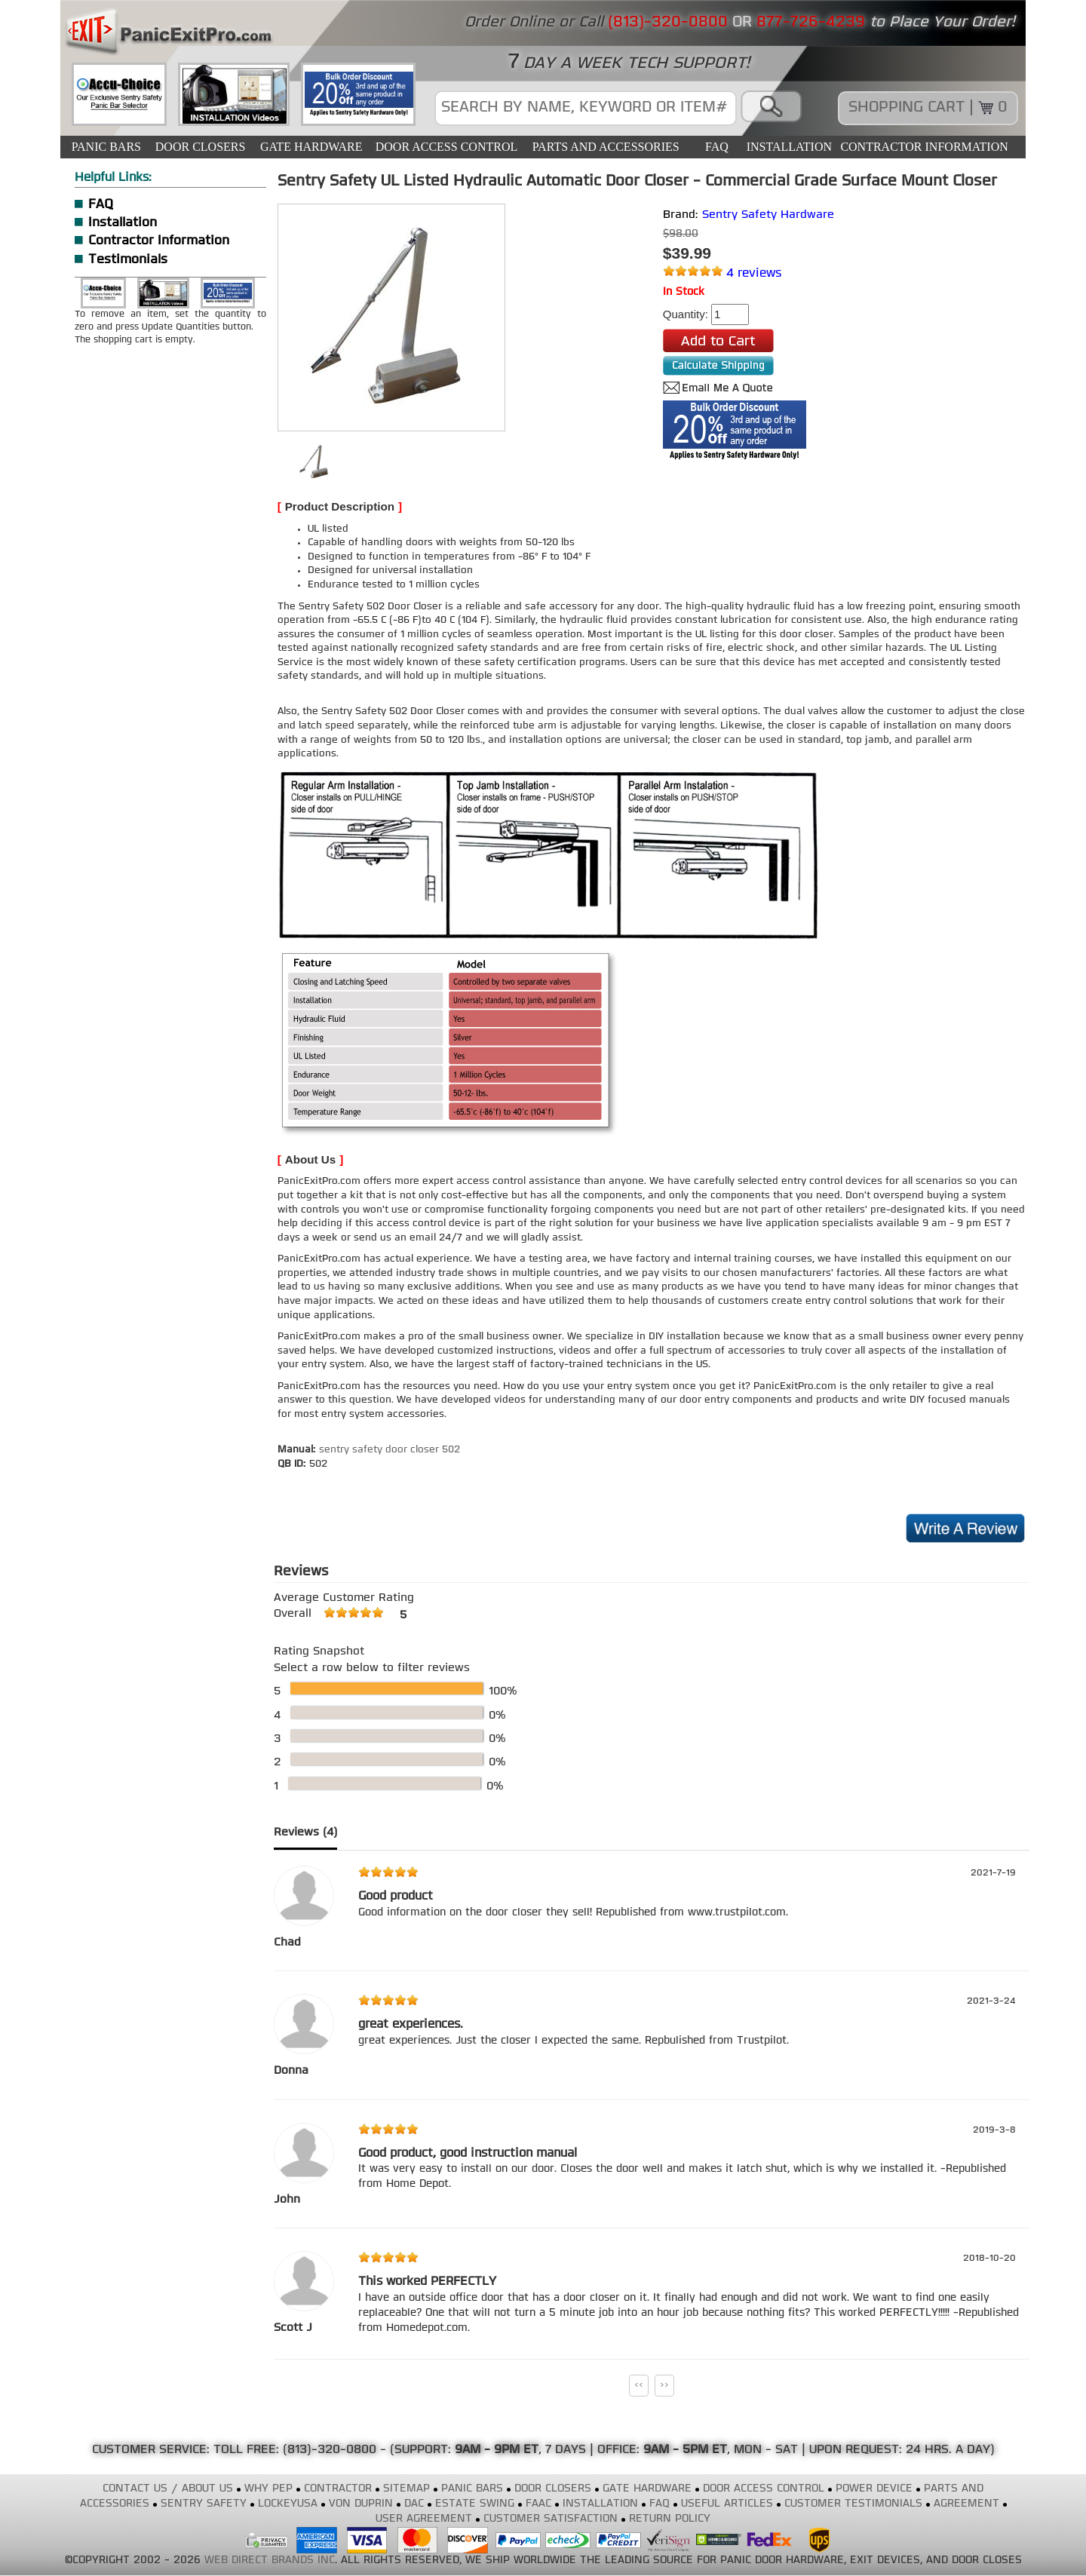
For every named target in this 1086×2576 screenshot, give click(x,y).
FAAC (538, 2504)
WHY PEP (268, 2489)
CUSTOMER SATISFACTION (550, 2519)
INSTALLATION (789, 146)
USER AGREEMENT (424, 2519)
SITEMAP (406, 2489)
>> (664, 2385)
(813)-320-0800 (329, 2450)
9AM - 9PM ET (496, 2450)
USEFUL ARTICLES (727, 2504)
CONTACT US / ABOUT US (168, 2489)
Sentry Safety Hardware (768, 215)
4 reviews (753, 274)
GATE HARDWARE (311, 146)
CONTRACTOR (338, 2489)
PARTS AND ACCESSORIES (606, 146)
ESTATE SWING (474, 2504)
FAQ (717, 146)
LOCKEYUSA (288, 2504)
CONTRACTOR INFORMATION (924, 146)
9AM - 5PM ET (685, 2450)
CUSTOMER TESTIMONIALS (853, 2504)
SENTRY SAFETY (204, 2504)
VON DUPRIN (361, 2504)
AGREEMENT (966, 2504)
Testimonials (127, 259)
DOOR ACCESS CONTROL (446, 146)
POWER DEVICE (874, 2489)
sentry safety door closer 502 (389, 1450)
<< (638, 2385)
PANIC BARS (106, 146)
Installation (122, 222)
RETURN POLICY (669, 2519)
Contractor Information (158, 241)
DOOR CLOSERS (200, 146)
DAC (414, 2504)
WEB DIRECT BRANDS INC (269, 2560)
